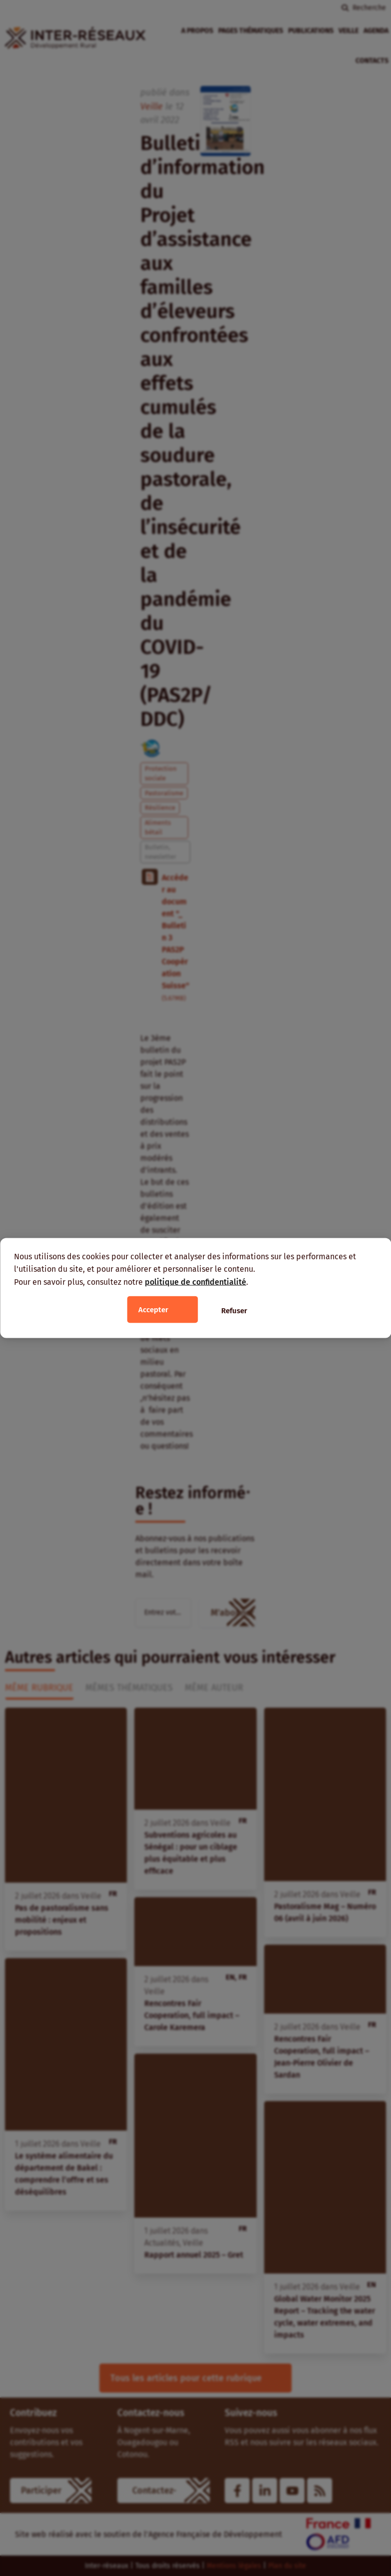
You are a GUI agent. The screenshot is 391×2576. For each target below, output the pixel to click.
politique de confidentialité (195, 1281)
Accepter (153, 1309)
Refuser (234, 1310)
